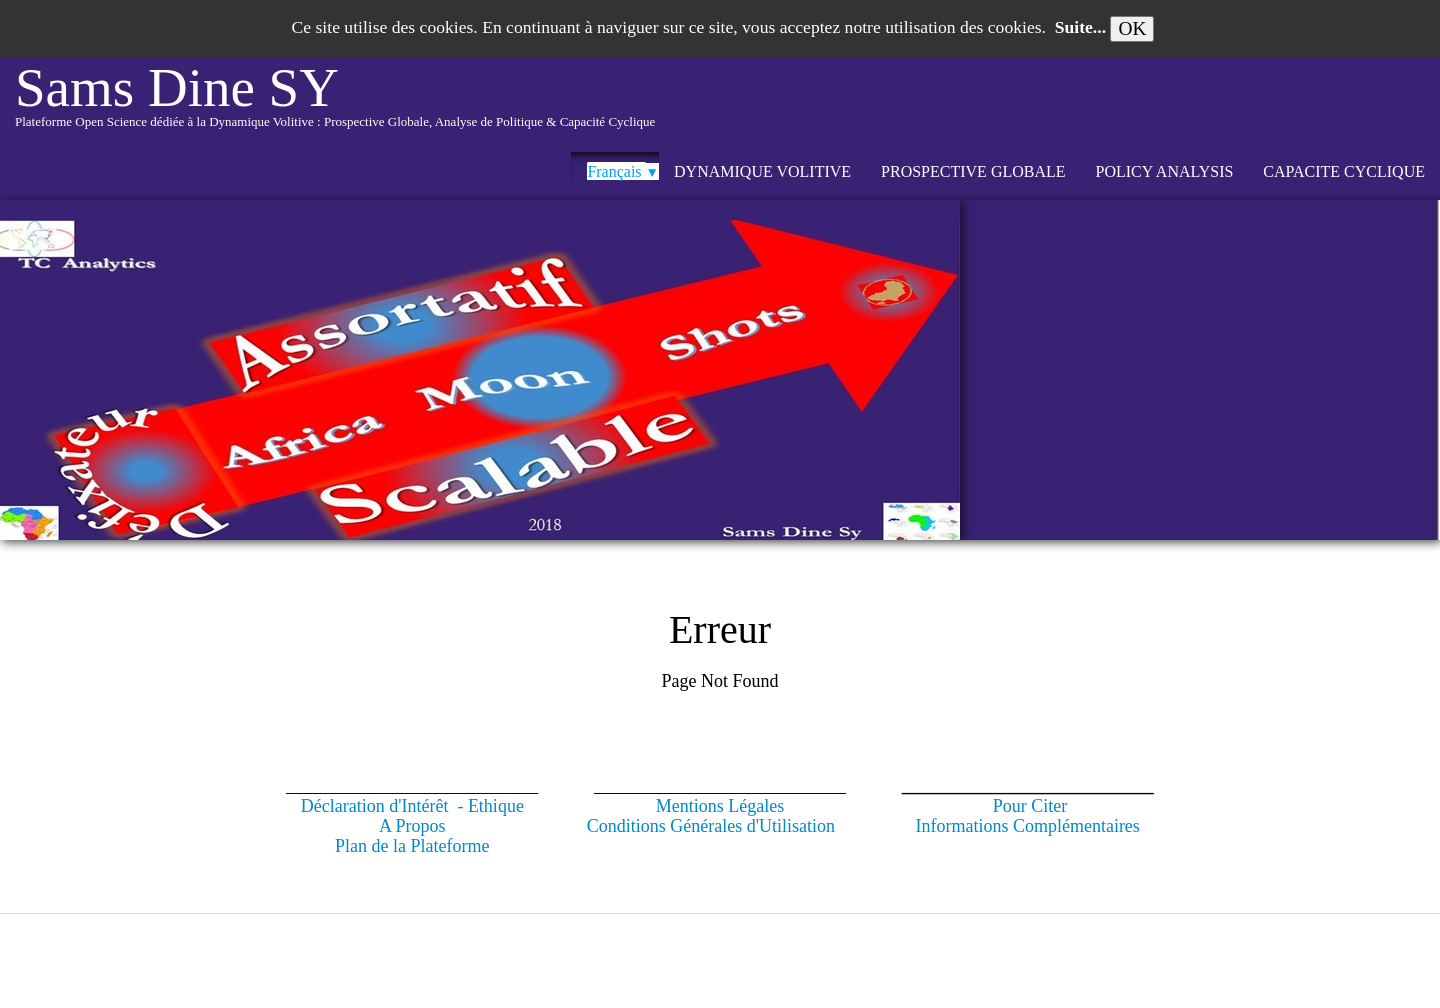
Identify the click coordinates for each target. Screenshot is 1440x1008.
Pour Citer (1030, 806)
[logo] (335, 105)
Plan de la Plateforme (412, 846)
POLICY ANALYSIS (1165, 171)
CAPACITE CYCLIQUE (1344, 171)
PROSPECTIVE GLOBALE (973, 171)
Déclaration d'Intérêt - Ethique (412, 806)
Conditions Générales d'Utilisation (711, 826)
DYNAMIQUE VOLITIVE (762, 171)
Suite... (1080, 27)
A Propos (412, 826)
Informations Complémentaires (1027, 826)
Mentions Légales (720, 806)
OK (1132, 28)
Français (623, 171)
